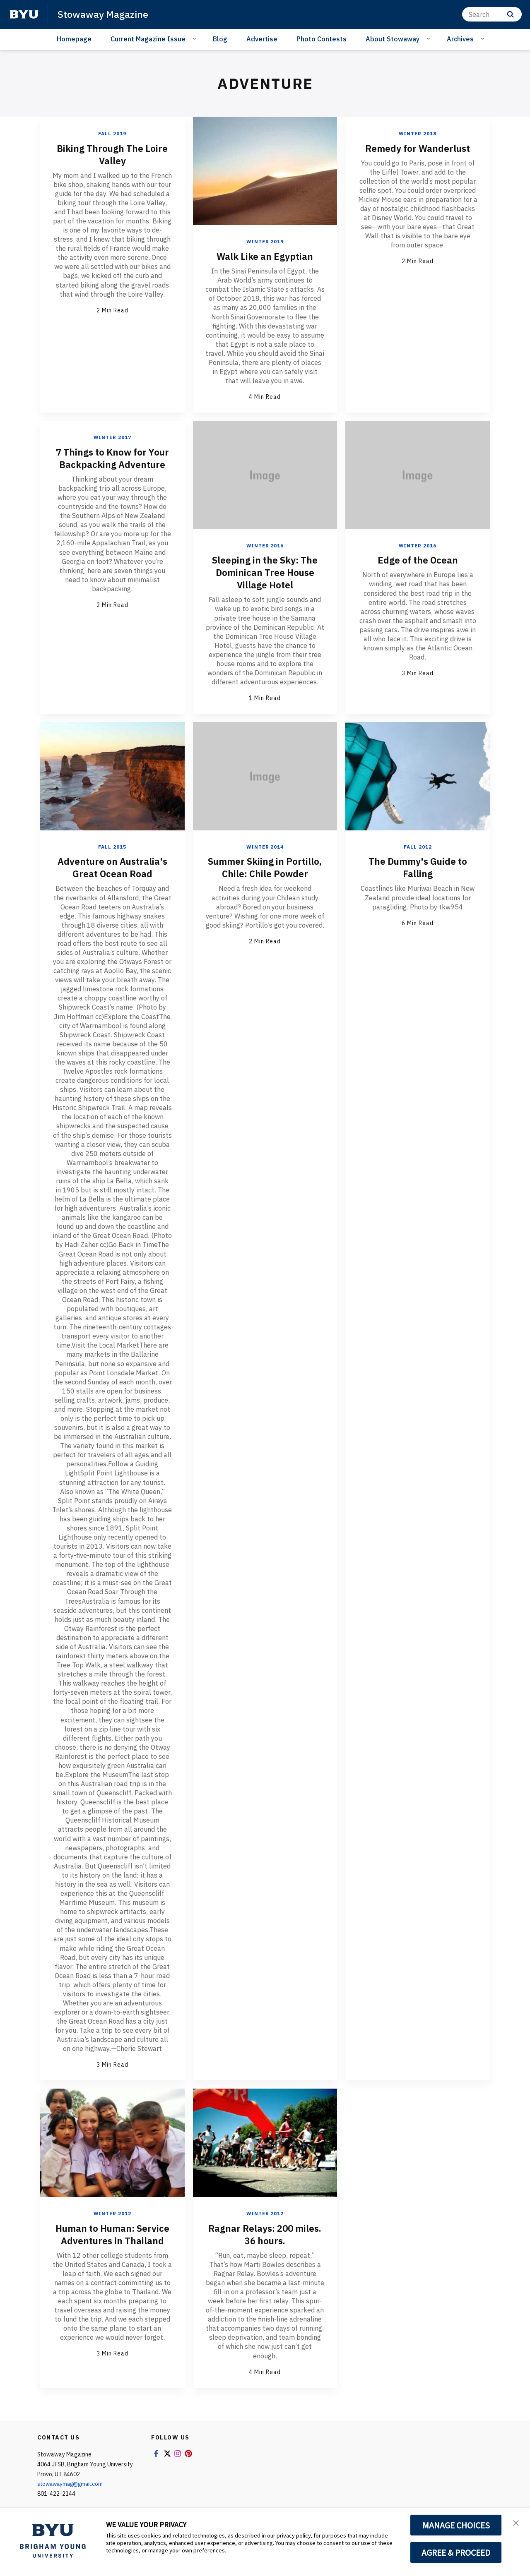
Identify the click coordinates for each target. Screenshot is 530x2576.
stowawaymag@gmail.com (72, 2483)
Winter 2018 (417, 133)
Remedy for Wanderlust (417, 147)
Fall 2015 (112, 846)
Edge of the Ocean (417, 559)
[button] (516, 2523)
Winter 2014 (265, 846)
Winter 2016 (265, 545)
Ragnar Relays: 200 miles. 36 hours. (265, 2233)
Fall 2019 (112, 133)
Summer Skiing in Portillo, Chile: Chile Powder (265, 873)
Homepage (74, 39)
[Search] (492, 14)
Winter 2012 (112, 2212)
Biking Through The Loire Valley (112, 154)
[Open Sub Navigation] (196, 38)
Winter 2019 (265, 241)
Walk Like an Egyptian (265, 256)
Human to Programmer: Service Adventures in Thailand (112, 2239)
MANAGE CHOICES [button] (456, 2525)
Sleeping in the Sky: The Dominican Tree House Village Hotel (265, 572)
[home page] (24, 14)
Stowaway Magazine (104, 14)
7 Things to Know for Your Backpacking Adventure (112, 464)
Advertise (261, 39)
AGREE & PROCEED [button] (456, 2552)
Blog (220, 39)
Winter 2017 (112, 437)
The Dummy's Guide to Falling (417, 867)
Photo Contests (321, 39)
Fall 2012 (418, 846)
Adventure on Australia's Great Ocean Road (112, 867)
